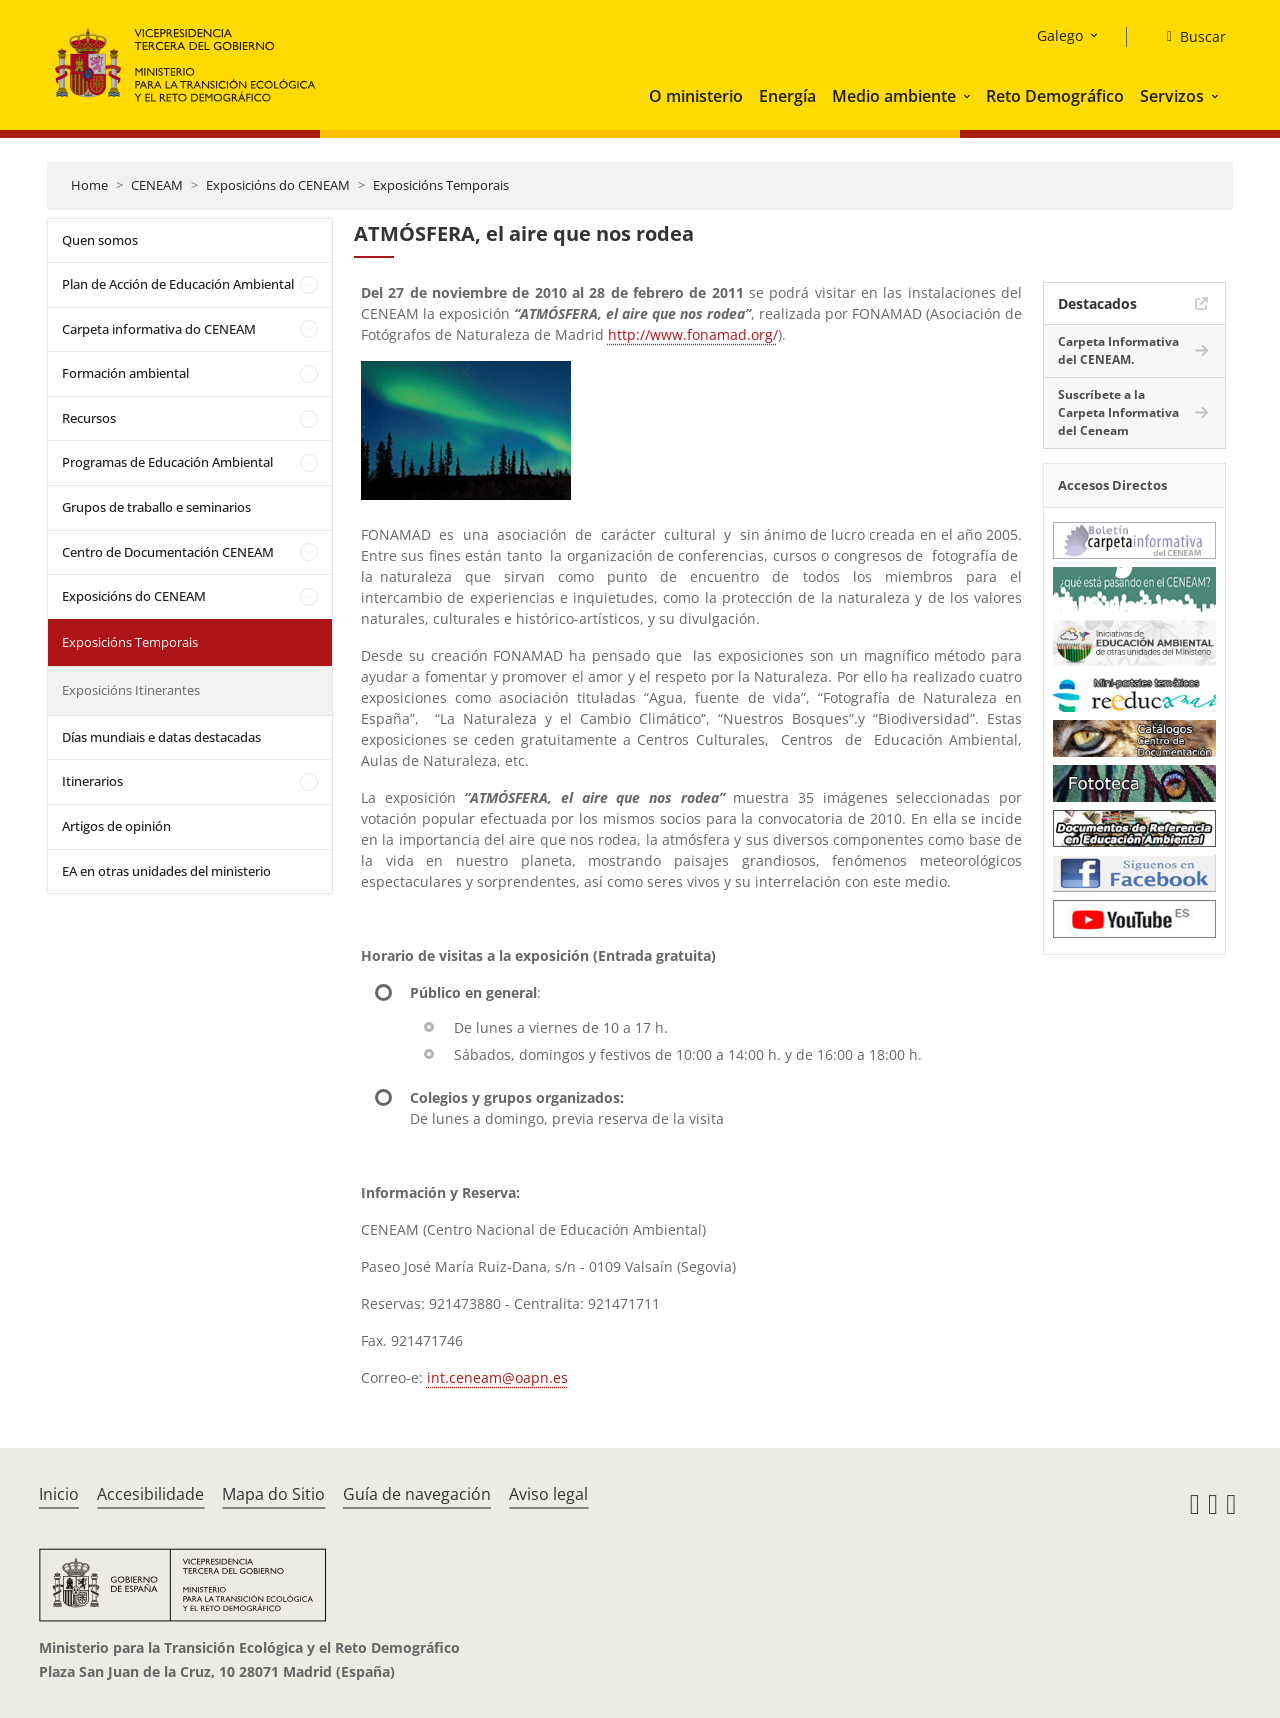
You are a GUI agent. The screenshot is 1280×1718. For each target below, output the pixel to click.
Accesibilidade (150, 1494)
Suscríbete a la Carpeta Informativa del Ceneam (1118, 412)
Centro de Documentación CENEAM (168, 552)
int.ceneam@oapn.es (497, 1377)
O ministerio (696, 96)
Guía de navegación (417, 1494)
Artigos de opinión (116, 826)
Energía (787, 96)
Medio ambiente (894, 96)
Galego (1060, 35)
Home (89, 185)
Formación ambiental (125, 373)
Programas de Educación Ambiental (167, 462)
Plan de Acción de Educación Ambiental (178, 284)
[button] (969, 96)
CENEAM (157, 185)
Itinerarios (92, 781)
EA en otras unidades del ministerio (166, 871)
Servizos (1172, 96)
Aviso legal (548, 1494)
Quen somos (100, 240)
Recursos (89, 418)
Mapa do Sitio (273, 1494)
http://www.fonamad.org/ (693, 334)
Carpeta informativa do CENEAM (159, 329)
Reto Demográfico (1055, 96)
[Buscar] (1188, 37)
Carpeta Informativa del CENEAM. (1118, 350)
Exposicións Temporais (441, 185)
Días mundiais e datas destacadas (161, 737)
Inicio (59, 1494)
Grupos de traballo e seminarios (156, 507)
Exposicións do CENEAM (278, 185)
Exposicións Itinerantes (131, 690)
